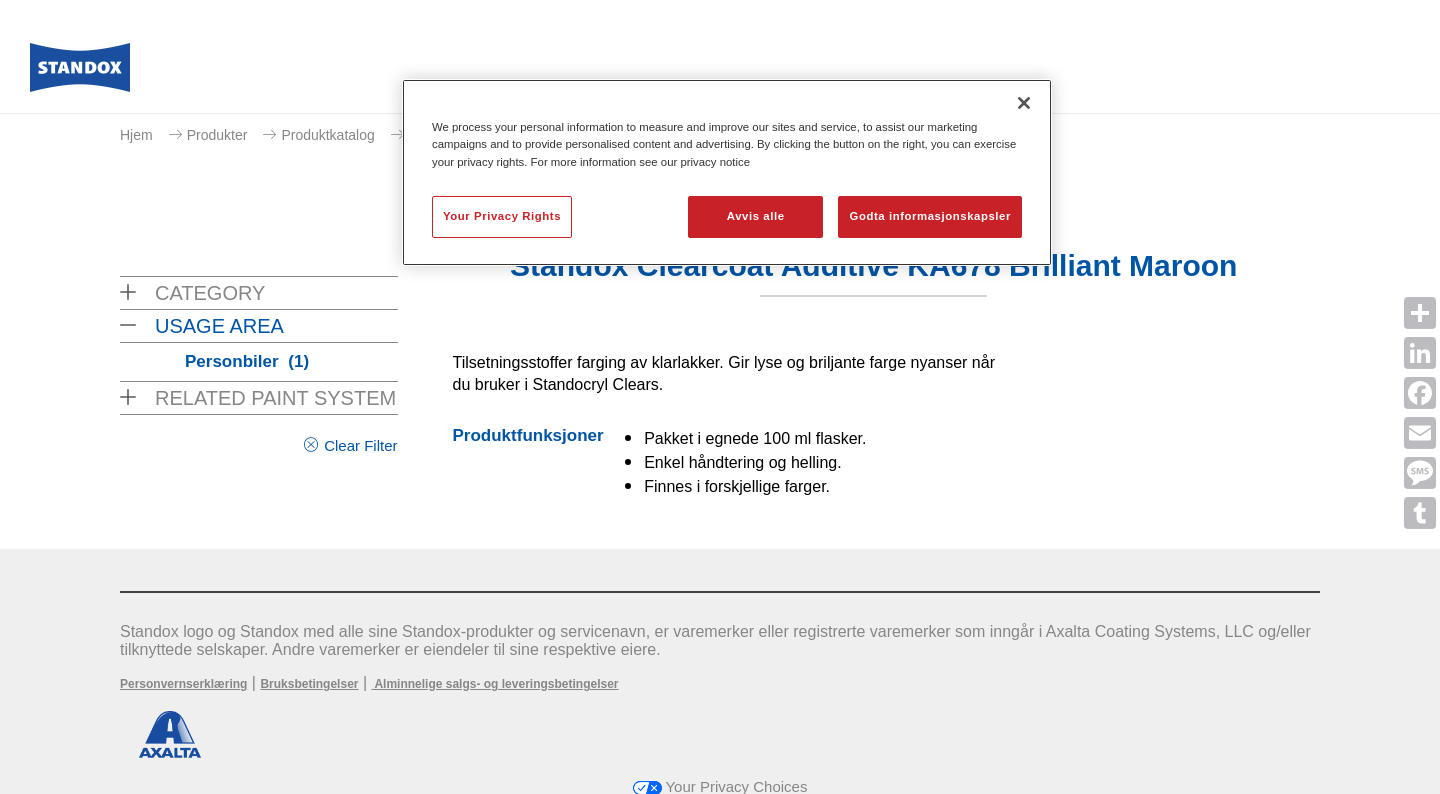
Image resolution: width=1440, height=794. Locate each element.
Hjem (136, 135)
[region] (727, 172)
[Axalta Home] (80, 73)
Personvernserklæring (183, 684)
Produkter (217, 135)
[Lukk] (1024, 103)
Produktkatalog (327, 135)
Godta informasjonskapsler (930, 216)
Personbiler (247, 361)
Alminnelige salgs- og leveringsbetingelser (495, 684)
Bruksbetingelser (309, 684)
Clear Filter (360, 445)
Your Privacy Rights (502, 216)
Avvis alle (756, 216)
